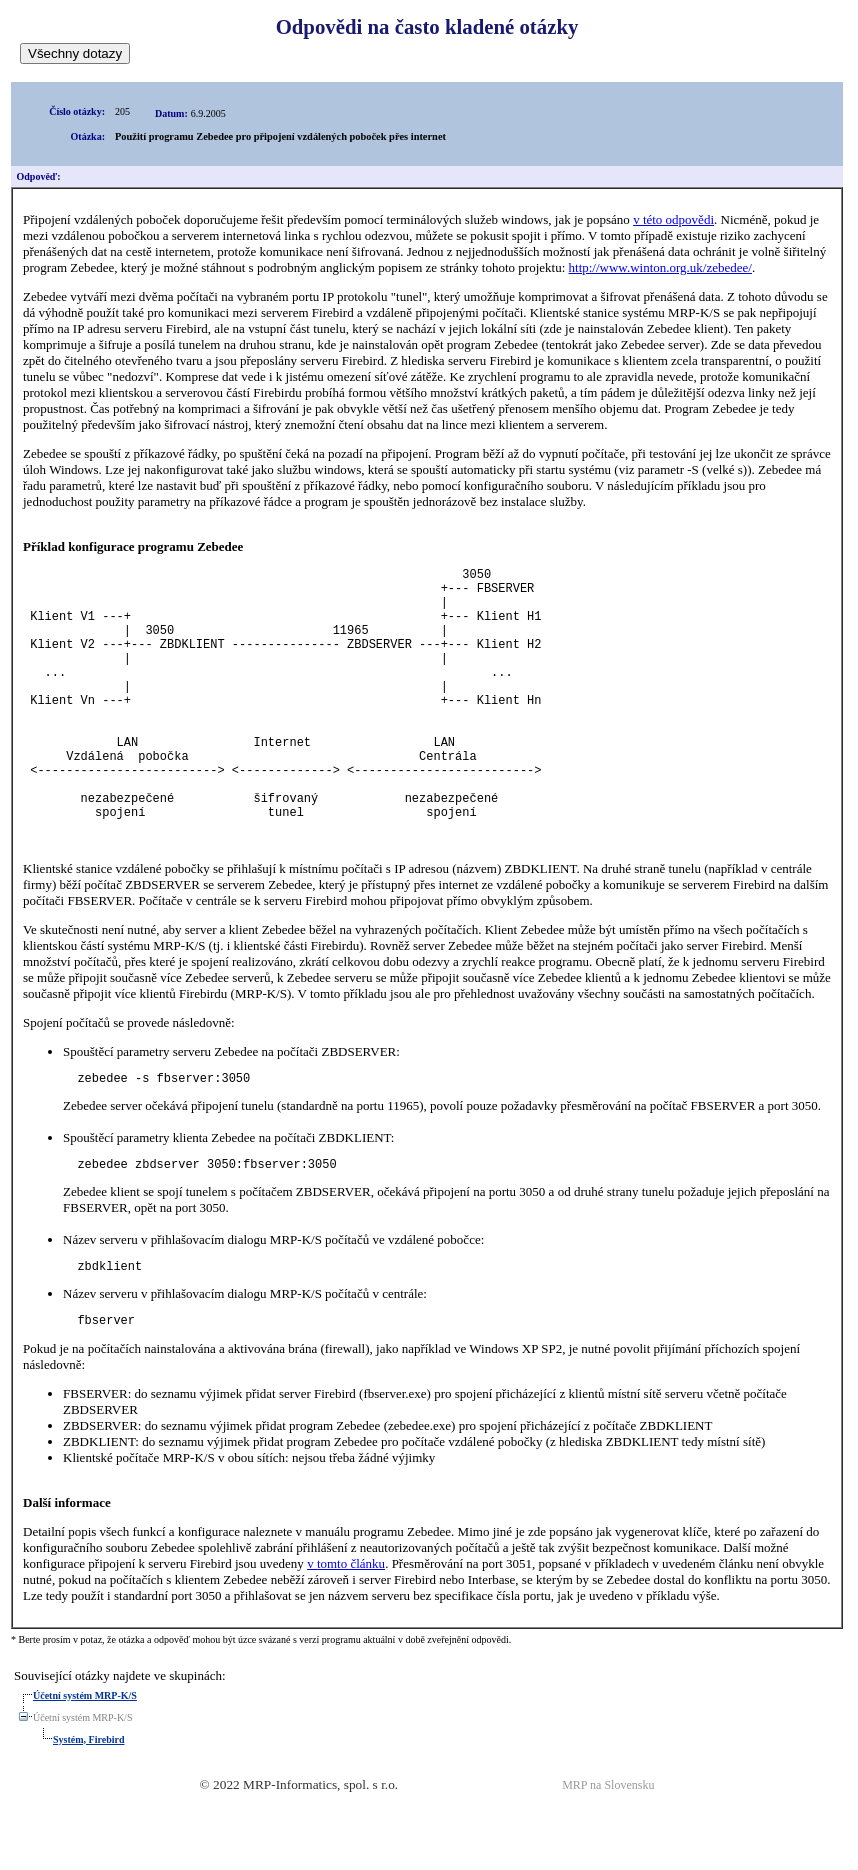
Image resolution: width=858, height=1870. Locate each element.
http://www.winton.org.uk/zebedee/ (660, 267)
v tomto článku (346, 1629)
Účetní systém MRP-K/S (85, 1761)
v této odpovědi (673, 219)
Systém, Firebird (88, 1805)
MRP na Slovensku (608, 1851)
